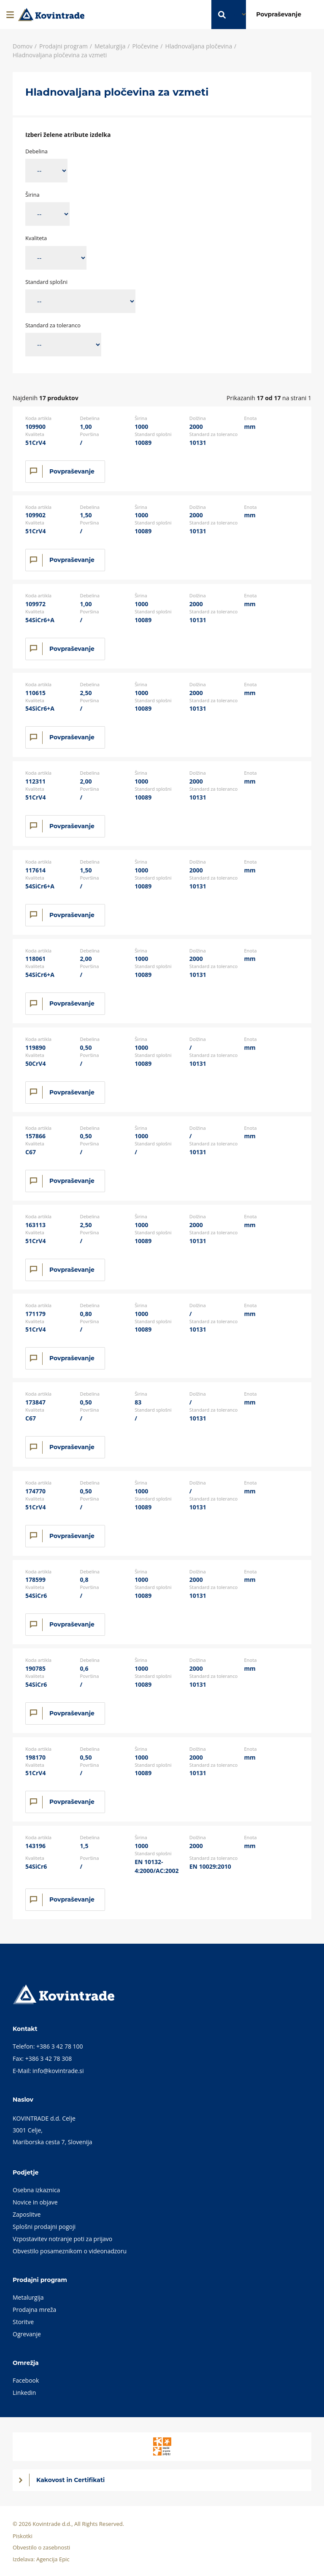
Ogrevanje (27, 2334)
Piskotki (22, 2536)
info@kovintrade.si (58, 2071)
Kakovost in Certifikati (70, 2480)
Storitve (23, 2322)
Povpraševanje (71, 471)
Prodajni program (63, 46)
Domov (22, 46)
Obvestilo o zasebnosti (41, 2547)
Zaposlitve (26, 2214)
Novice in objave (35, 2202)
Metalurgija (110, 46)
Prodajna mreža (34, 2310)
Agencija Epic (53, 2559)
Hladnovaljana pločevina (198, 46)
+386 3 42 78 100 (59, 2046)
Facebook (26, 2380)
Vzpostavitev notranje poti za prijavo (62, 2239)
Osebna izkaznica (36, 2190)
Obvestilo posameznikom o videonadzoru (70, 2251)
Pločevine (145, 46)
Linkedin (24, 2393)
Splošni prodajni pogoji (44, 2227)
